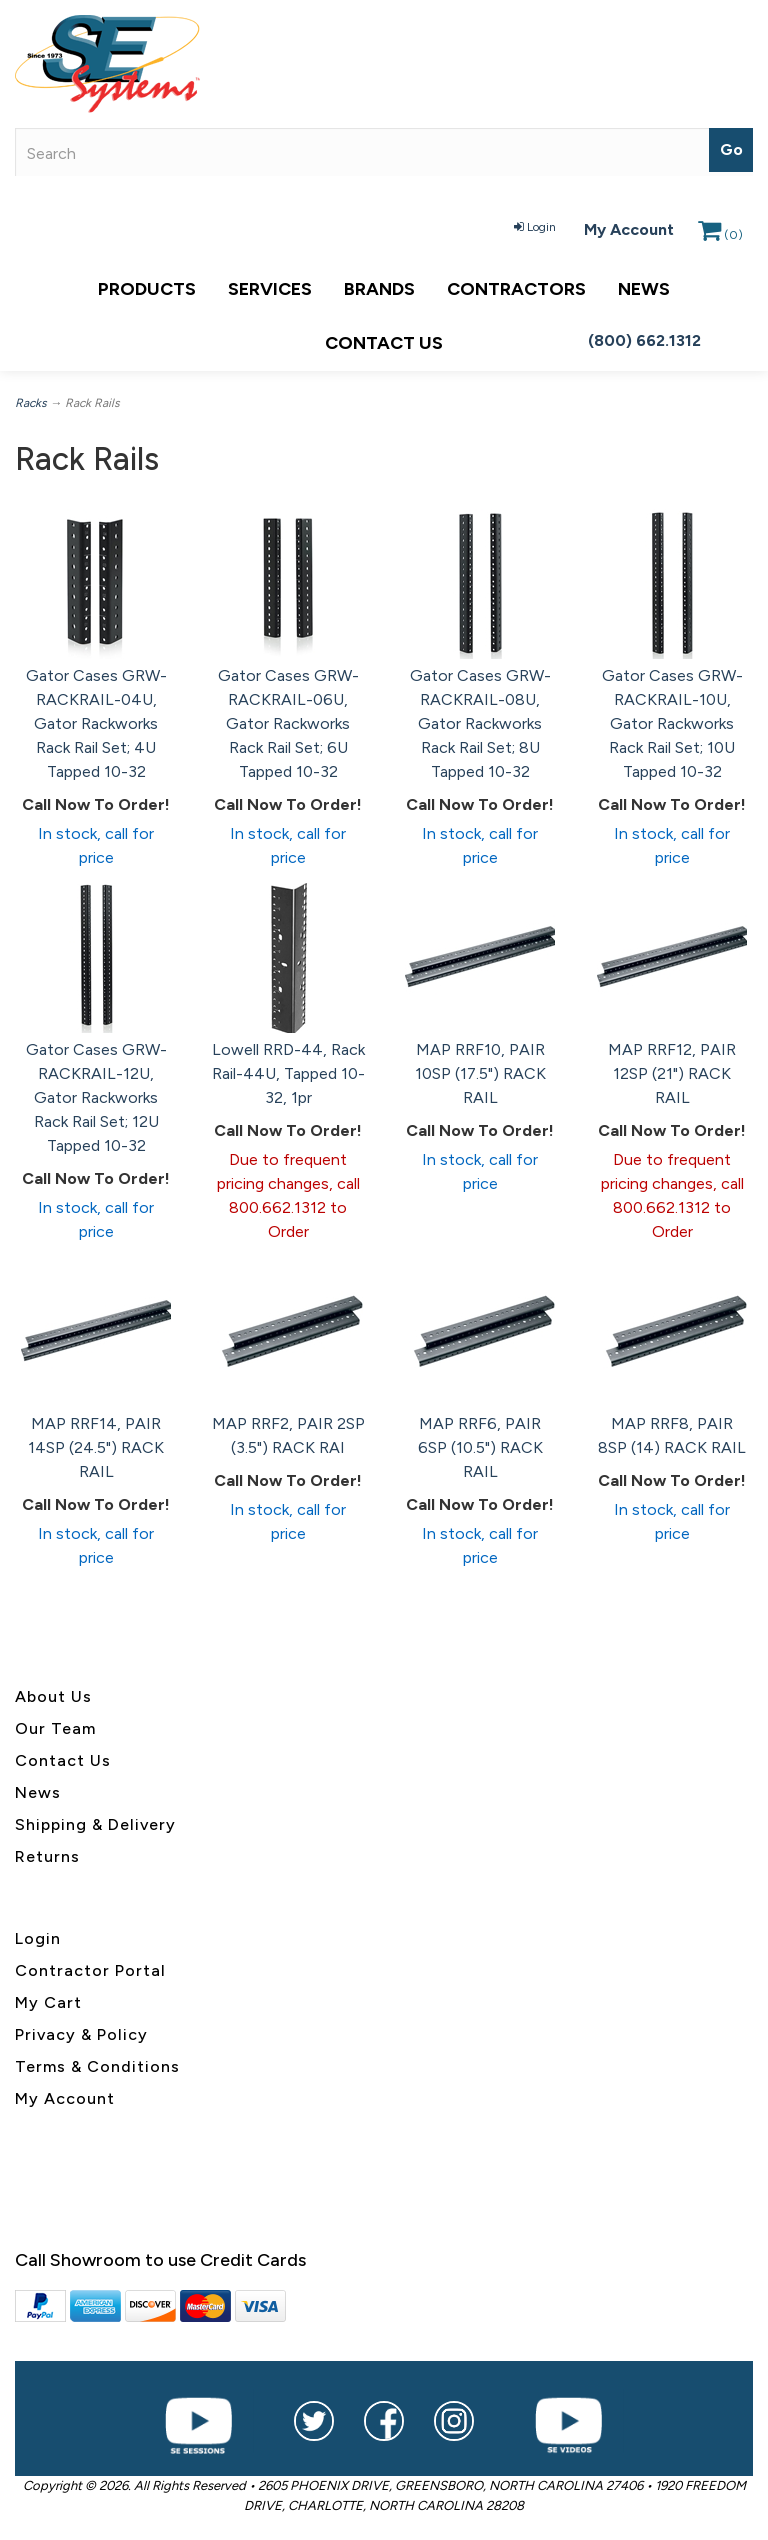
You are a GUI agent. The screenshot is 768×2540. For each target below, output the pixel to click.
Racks (31, 403)
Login (535, 227)
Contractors (516, 289)
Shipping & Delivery (95, 1824)
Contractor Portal (90, 1970)
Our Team (55, 1728)
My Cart (48, 2002)
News (644, 289)
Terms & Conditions (97, 2066)
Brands (379, 289)
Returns (47, 1856)
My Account (629, 229)
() (720, 235)
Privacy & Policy (81, 2034)
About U (49, 1696)
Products (147, 289)
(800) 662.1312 (644, 340)
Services (270, 289)
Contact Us (384, 343)
